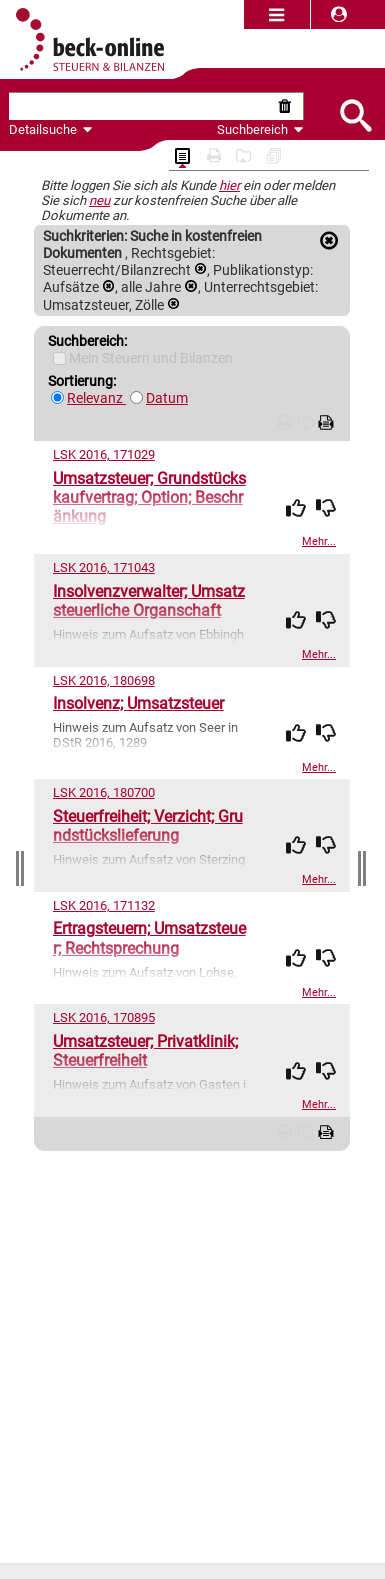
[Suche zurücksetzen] (288, 106)
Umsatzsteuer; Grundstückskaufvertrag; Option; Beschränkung (149, 497)
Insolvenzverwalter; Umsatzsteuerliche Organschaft (149, 601)
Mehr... (319, 541)
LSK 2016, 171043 (104, 567)
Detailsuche (43, 129)
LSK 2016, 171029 (104, 454)
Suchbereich (260, 129)
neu (99, 200)
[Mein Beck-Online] (59, 358)
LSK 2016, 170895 (104, 1017)
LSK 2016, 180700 (104, 792)
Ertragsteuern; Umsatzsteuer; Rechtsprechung (149, 938)
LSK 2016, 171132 (104, 905)
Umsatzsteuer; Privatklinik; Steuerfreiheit (145, 1051)
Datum (167, 398)
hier (229, 185)
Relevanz (96, 398)
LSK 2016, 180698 (104, 680)
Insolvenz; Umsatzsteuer (138, 703)
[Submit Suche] (355, 113)
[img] (296, 508)
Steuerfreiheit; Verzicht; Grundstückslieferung (148, 826)
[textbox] (141, 106)
